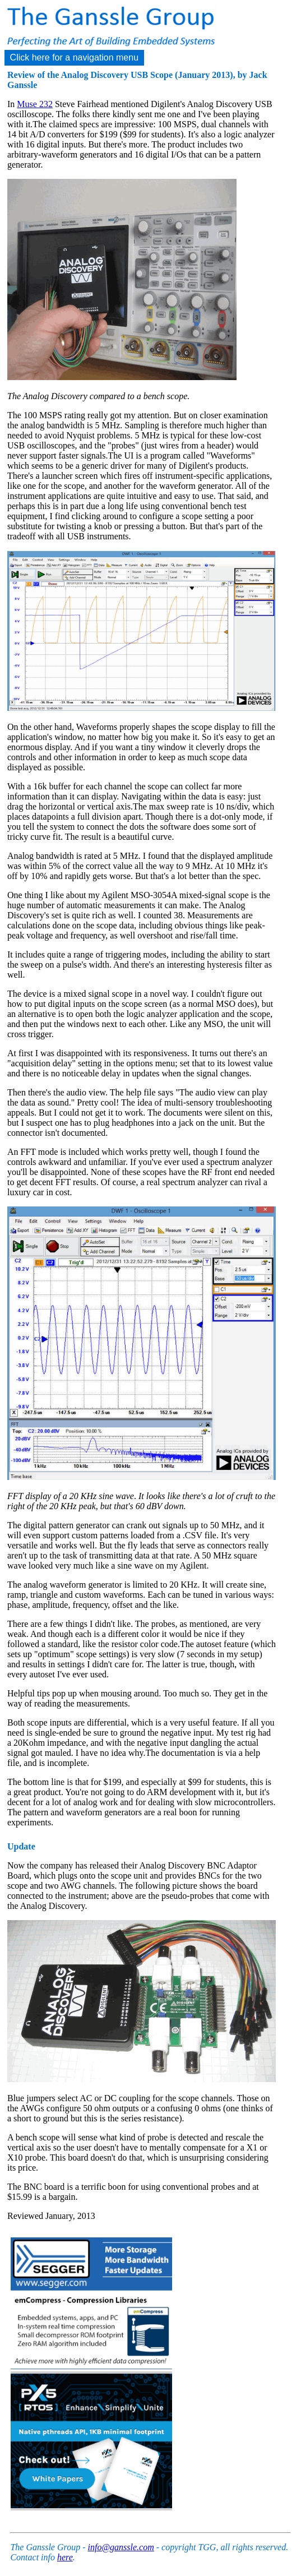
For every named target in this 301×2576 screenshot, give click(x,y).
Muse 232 (35, 104)
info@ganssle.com (120, 2547)
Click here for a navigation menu (74, 57)
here (65, 2557)
